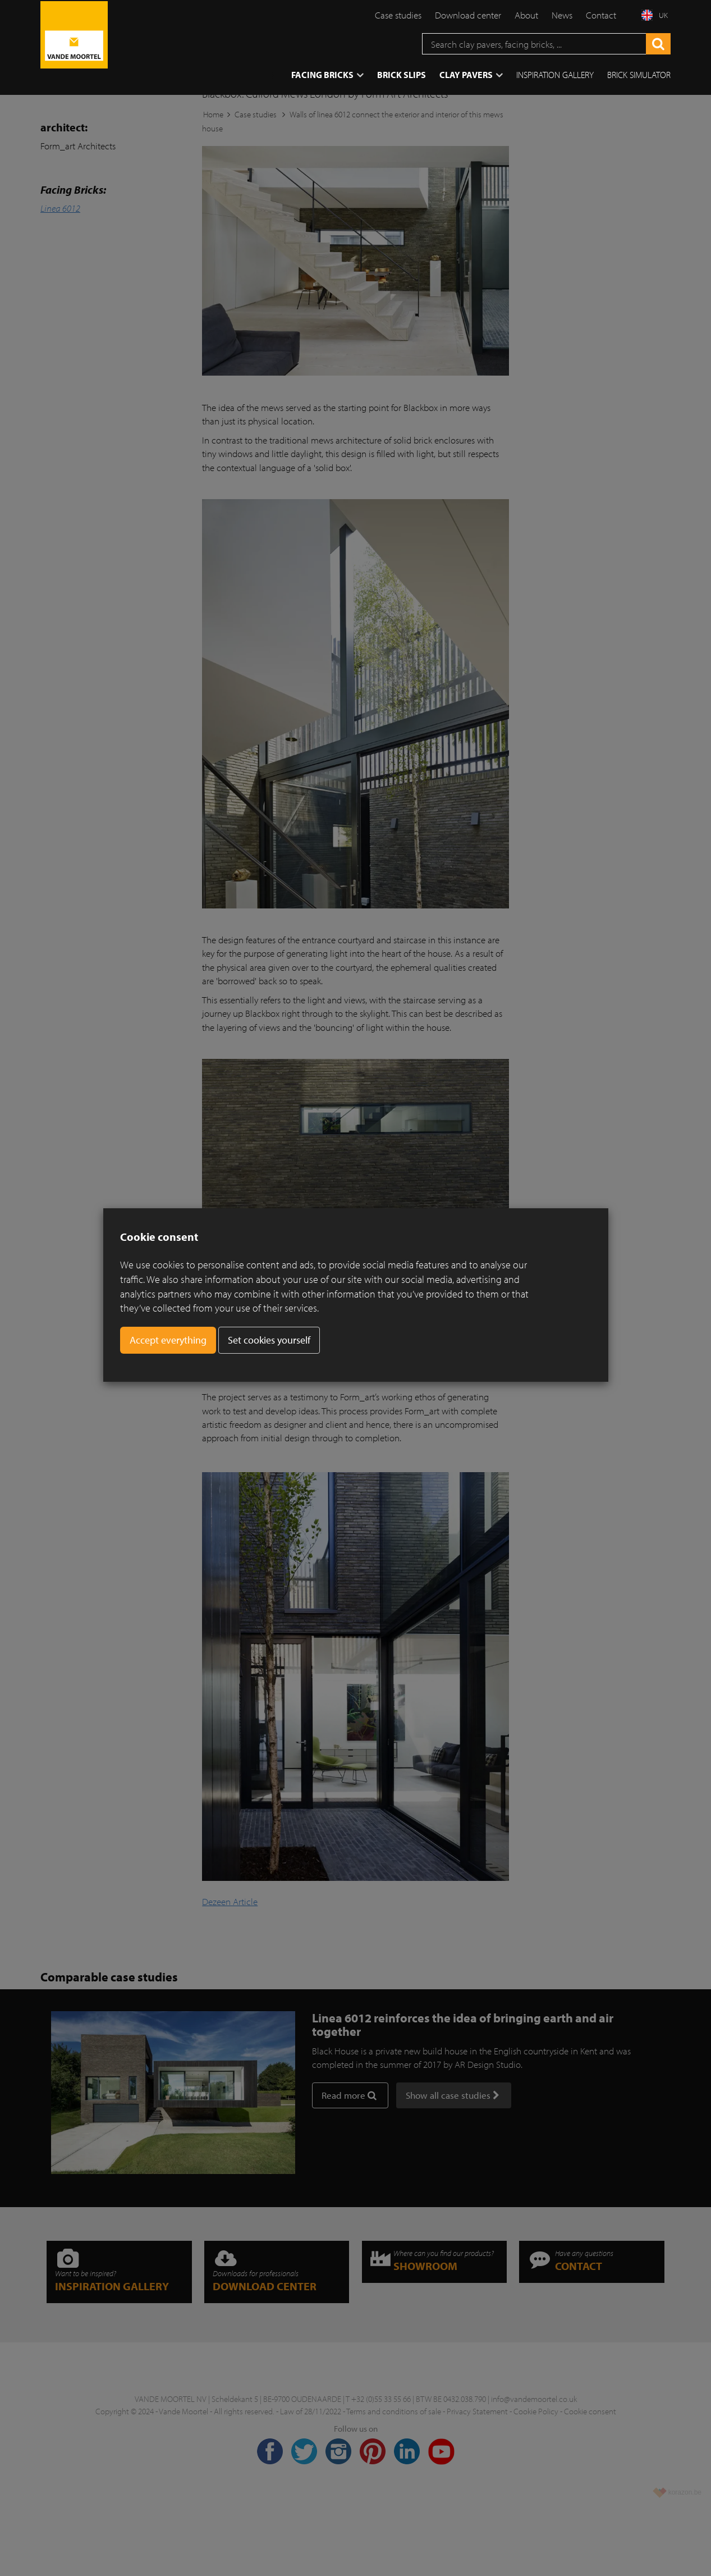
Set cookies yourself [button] (269, 1339)
